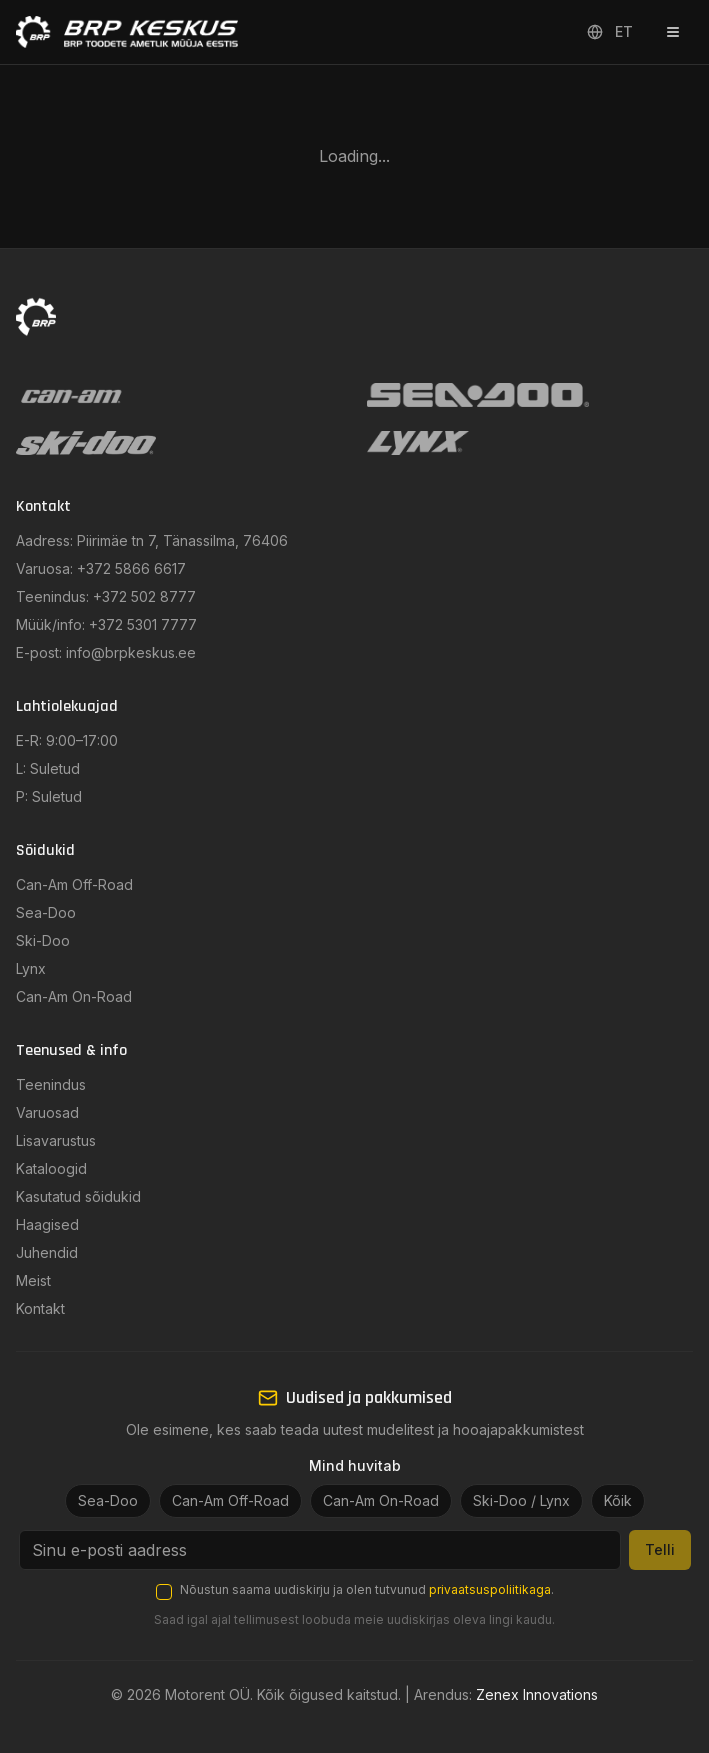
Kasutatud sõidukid (78, 1196)
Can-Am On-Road (74, 996)
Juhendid (47, 1252)
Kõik (618, 1500)
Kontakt (40, 1308)
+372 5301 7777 (143, 624)
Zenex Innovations (537, 1694)
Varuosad (47, 1112)
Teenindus (51, 1084)
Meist (33, 1280)
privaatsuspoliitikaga (490, 1589)
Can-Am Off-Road (74, 884)
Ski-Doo (43, 940)
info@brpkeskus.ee (131, 652)
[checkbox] (164, 1592)
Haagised (47, 1224)
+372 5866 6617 (131, 568)
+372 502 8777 (144, 596)
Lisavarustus (56, 1140)
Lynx (31, 968)
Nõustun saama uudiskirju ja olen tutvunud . (367, 1589)
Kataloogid (51, 1168)
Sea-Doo (46, 912)
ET (610, 31)
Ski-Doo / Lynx (521, 1500)
